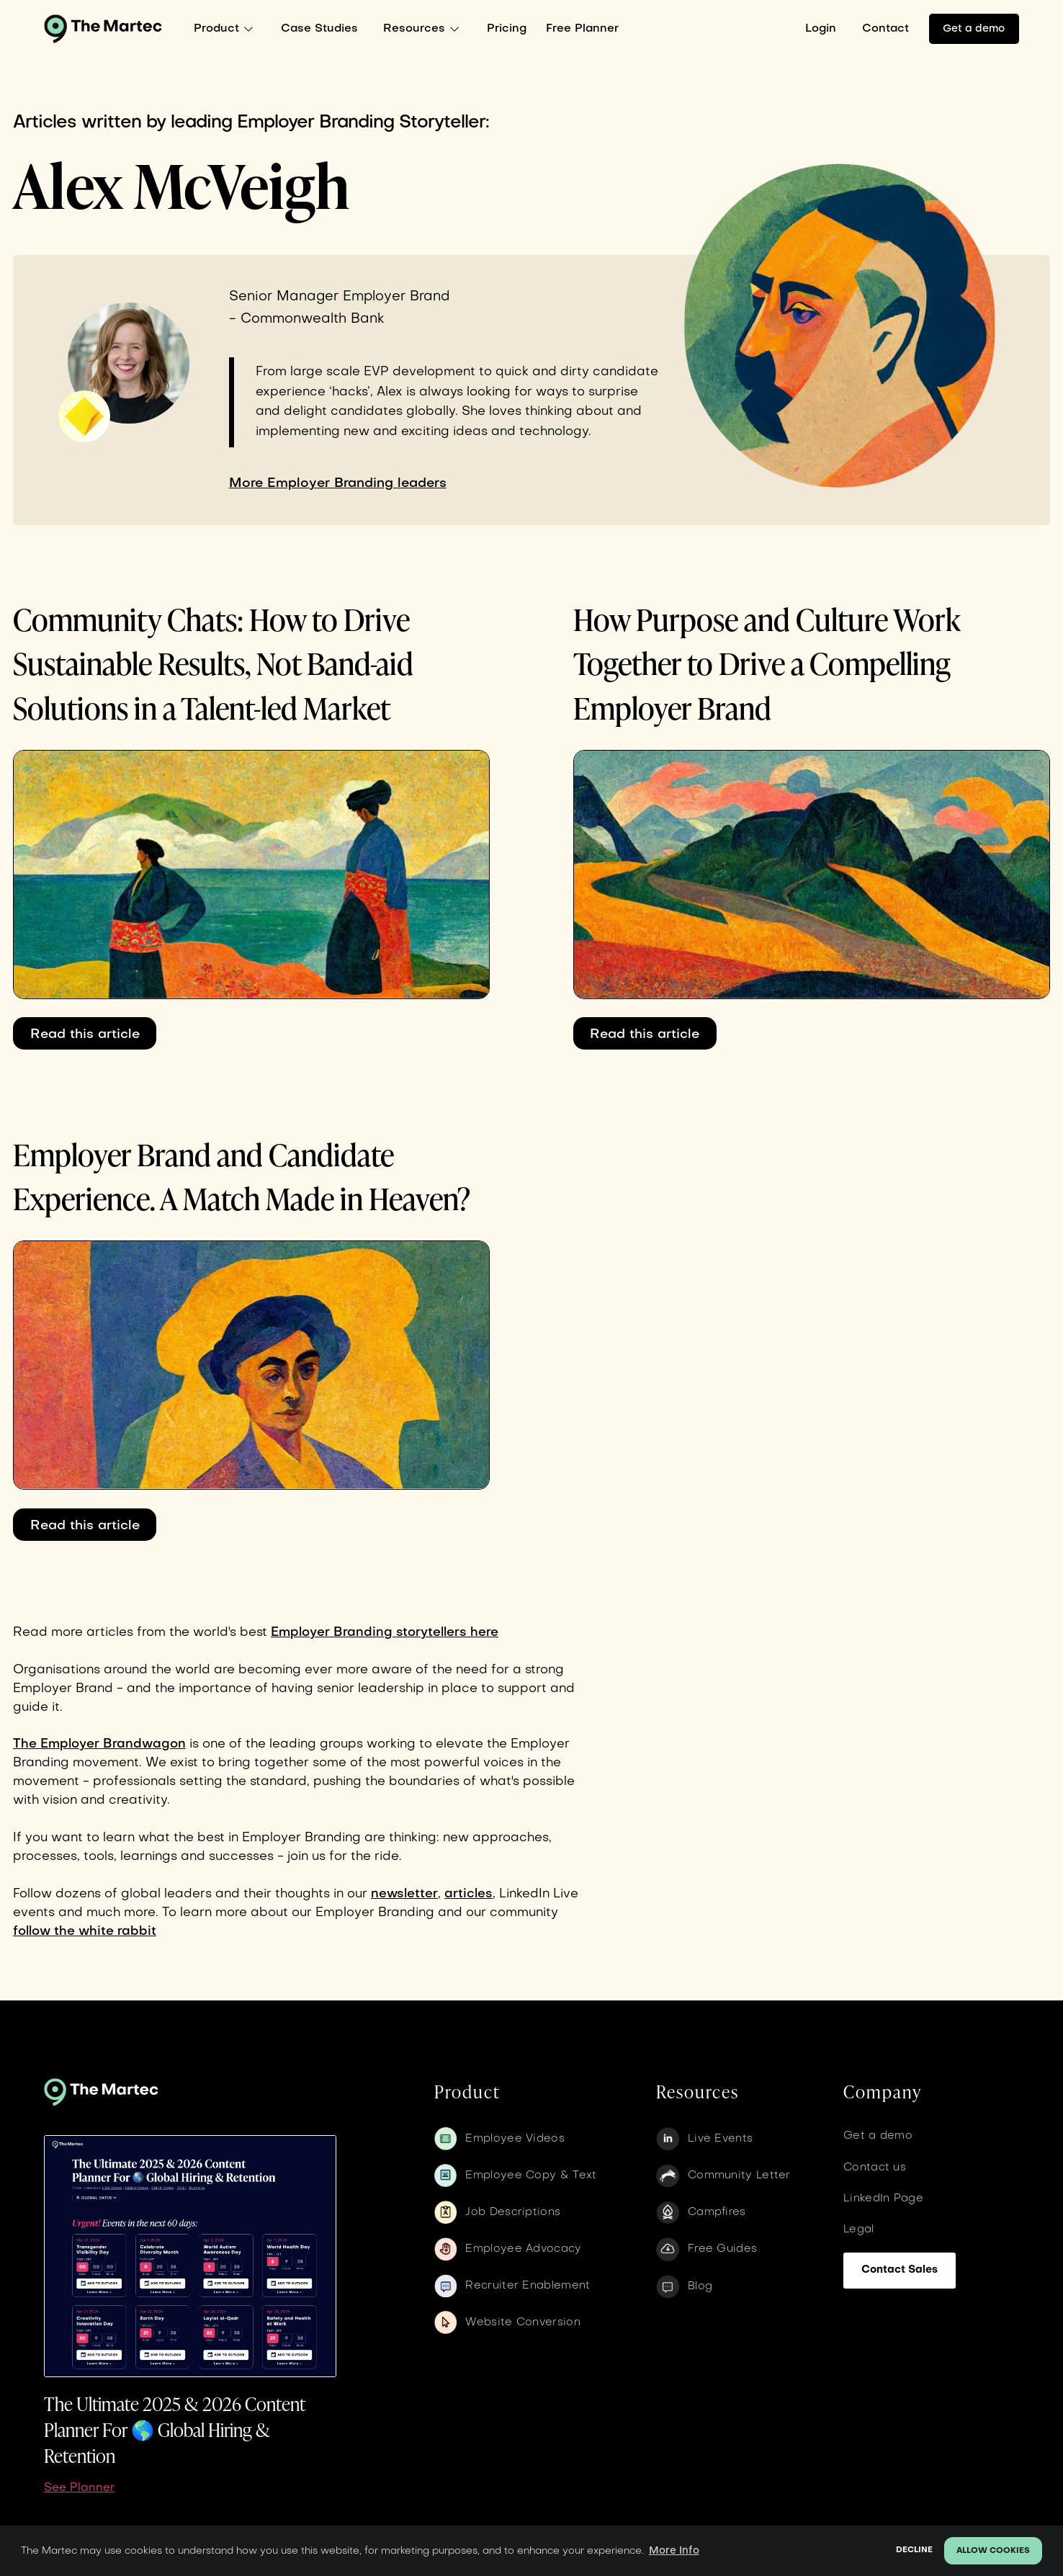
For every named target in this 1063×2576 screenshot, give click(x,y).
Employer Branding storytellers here (384, 1633)
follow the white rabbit (84, 1932)
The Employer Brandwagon (99, 1744)
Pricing (506, 29)
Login (820, 29)
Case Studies (319, 29)
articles (468, 1894)
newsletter (404, 1894)
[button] (227, 29)
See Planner (79, 2488)
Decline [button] (914, 2550)
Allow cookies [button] (993, 2551)
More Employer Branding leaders (338, 483)
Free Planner (582, 29)
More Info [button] (674, 2551)
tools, (100, 1857)
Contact (885, 29)
